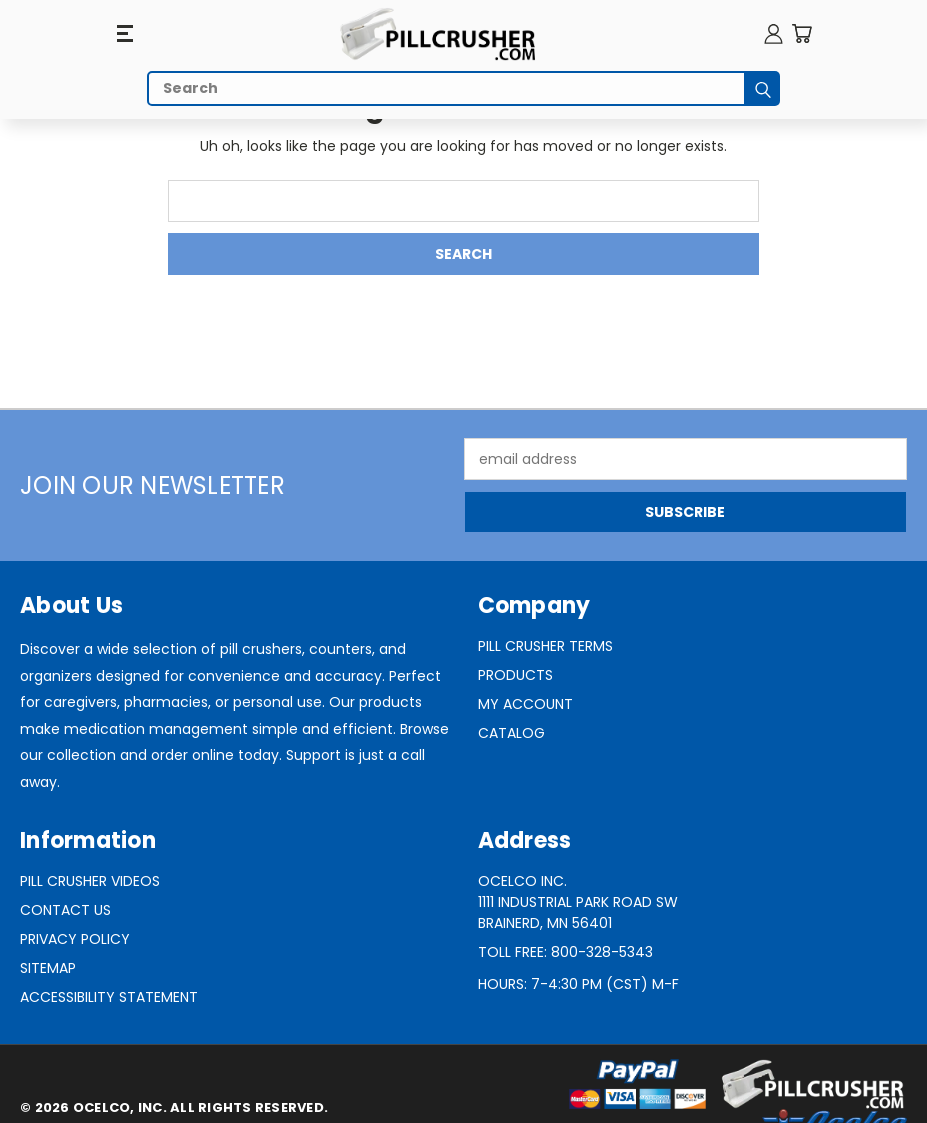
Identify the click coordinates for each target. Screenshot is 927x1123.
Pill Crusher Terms (545, 646)
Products (515, 675)
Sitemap (48, 968)
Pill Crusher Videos (90, 881)
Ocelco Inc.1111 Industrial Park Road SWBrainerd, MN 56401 (578, 902)
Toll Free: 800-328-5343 (565, 952)
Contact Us (65, 910)
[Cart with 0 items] (801, 33)
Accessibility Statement (109, 997)
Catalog (511, 733)
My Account (525, 704)
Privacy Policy (75, 939)
